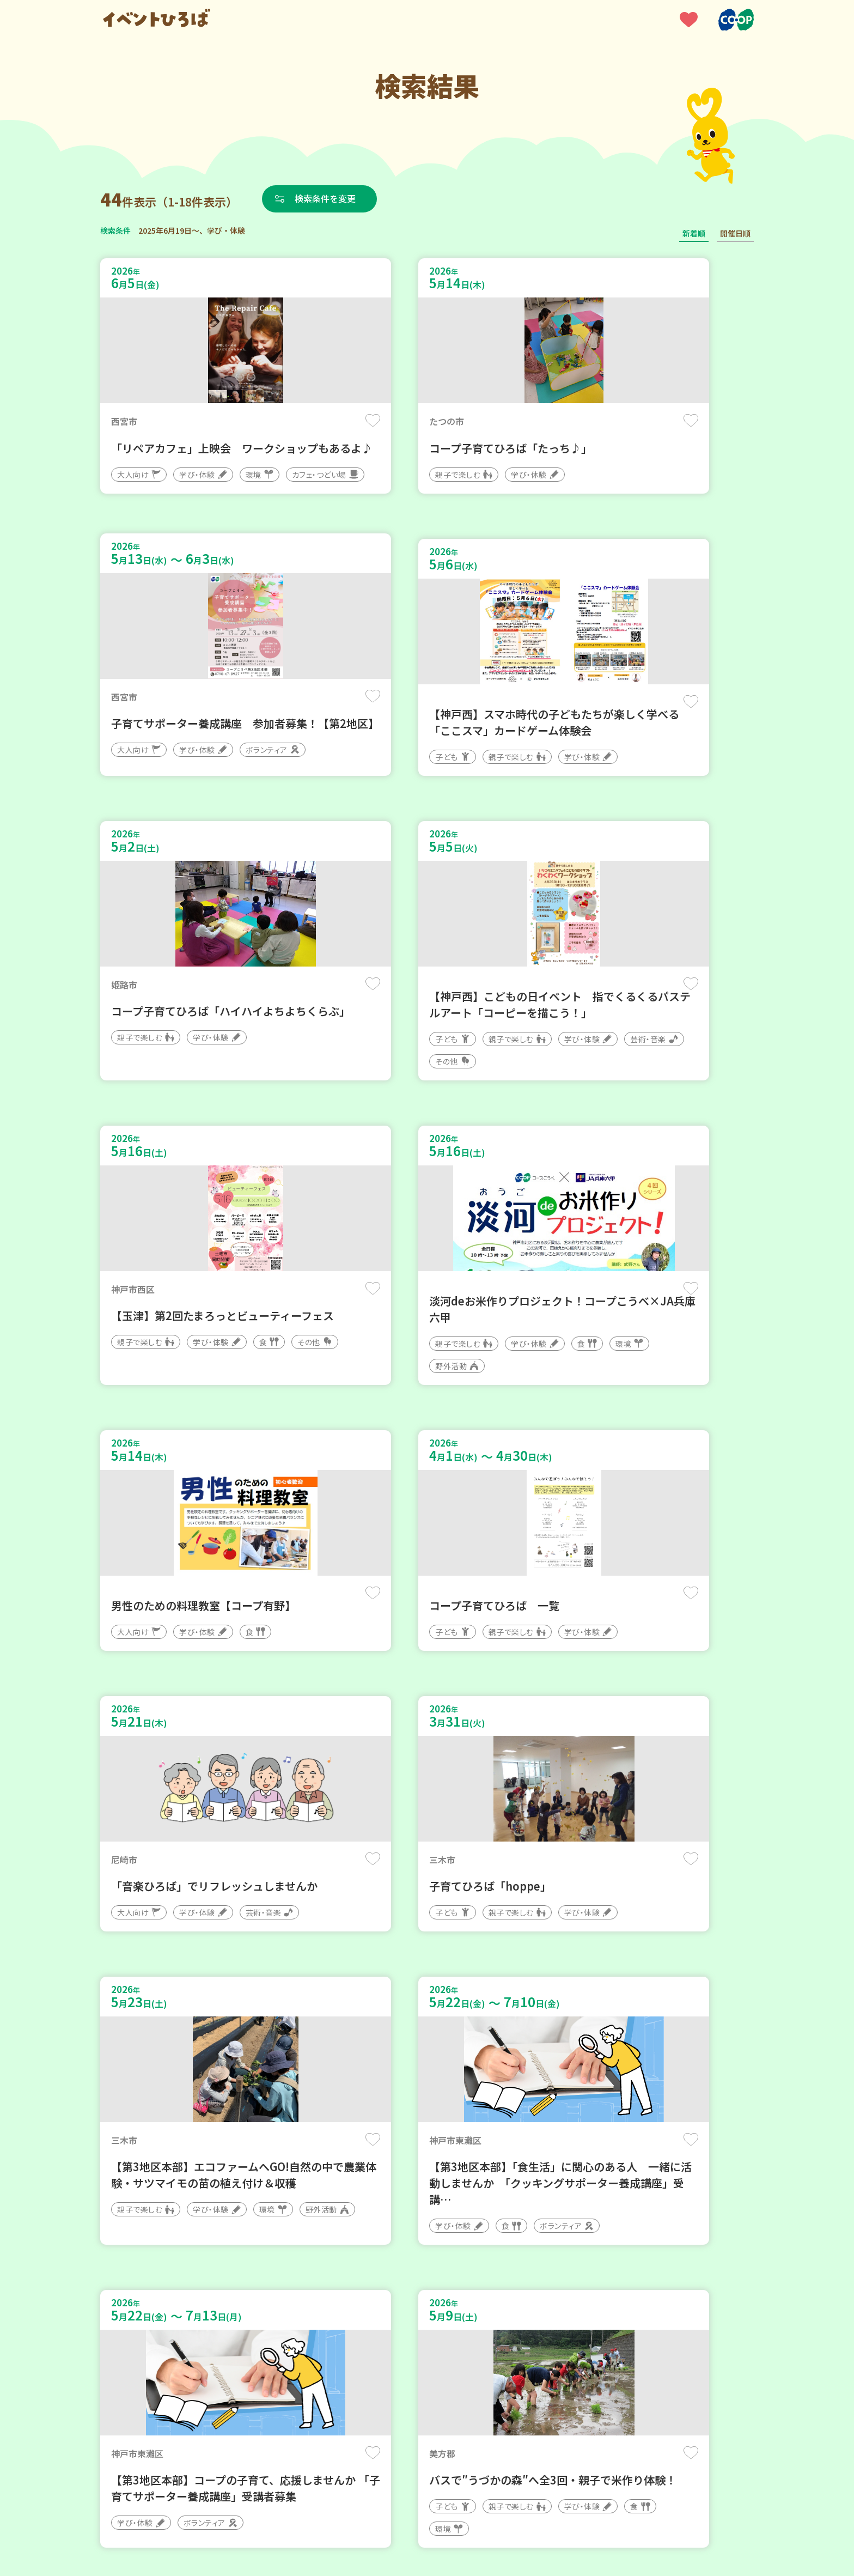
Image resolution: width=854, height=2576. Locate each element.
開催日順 (735, 233)
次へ (466, 2248)
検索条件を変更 (325, 198)
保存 (281, 420)
